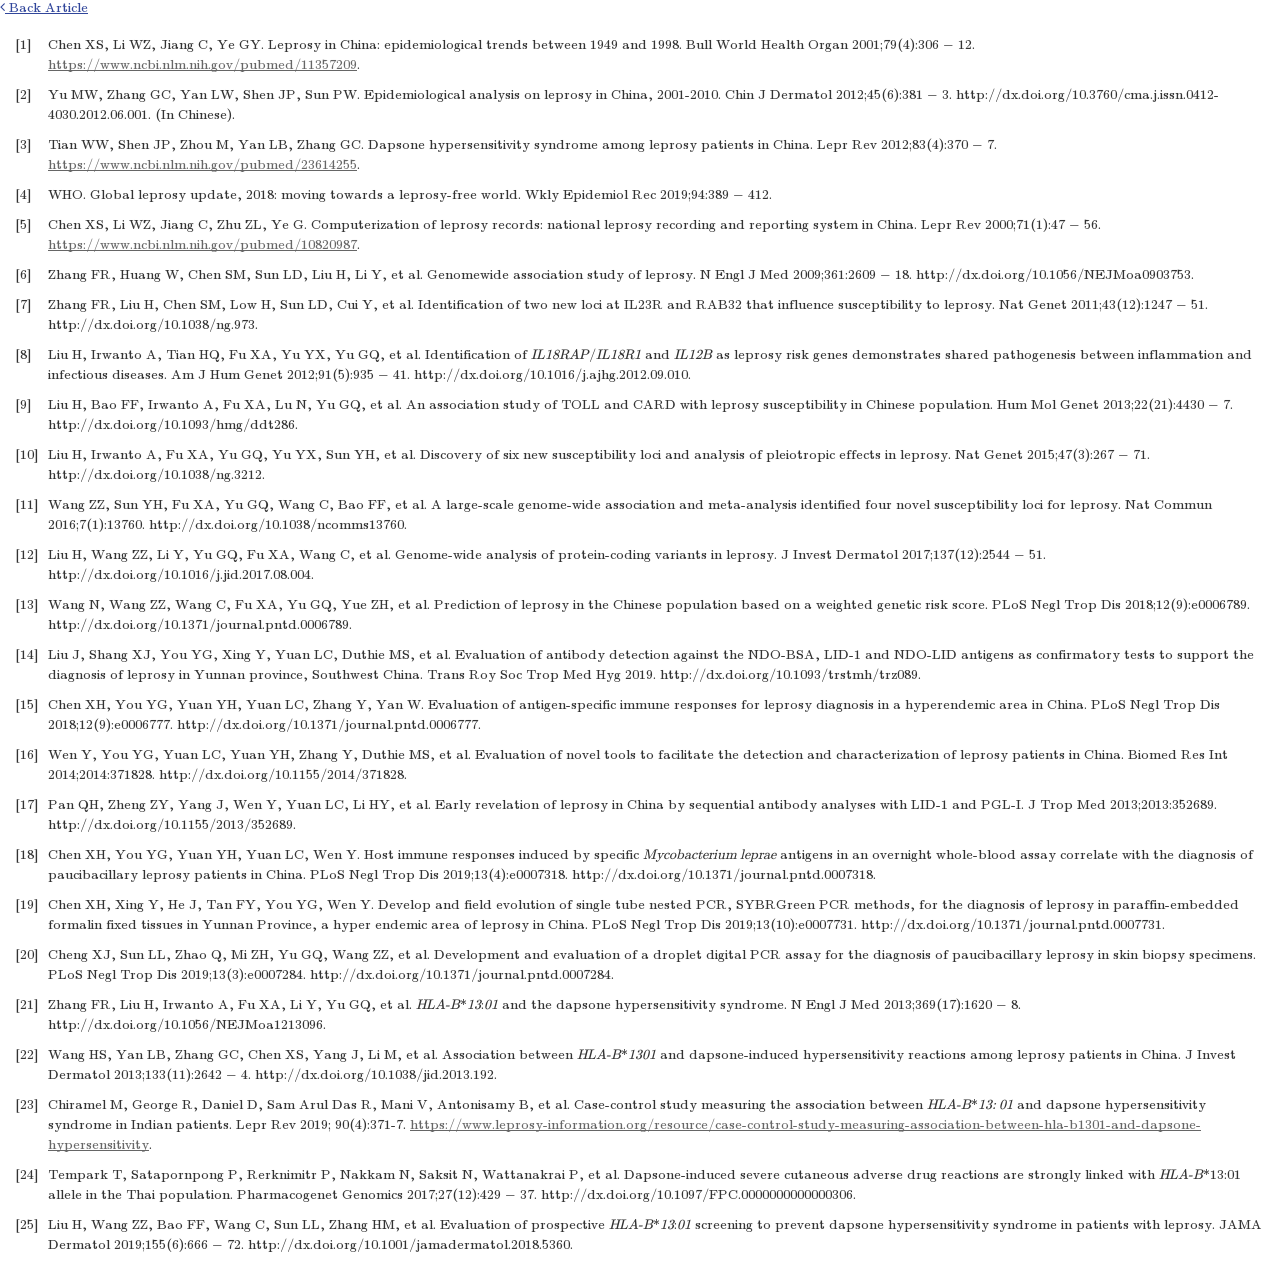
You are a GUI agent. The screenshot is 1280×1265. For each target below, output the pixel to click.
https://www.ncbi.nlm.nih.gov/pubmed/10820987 (202, 244)
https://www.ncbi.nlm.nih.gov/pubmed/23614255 (202, 164)
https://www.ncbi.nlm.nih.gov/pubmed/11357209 (202, 64)
